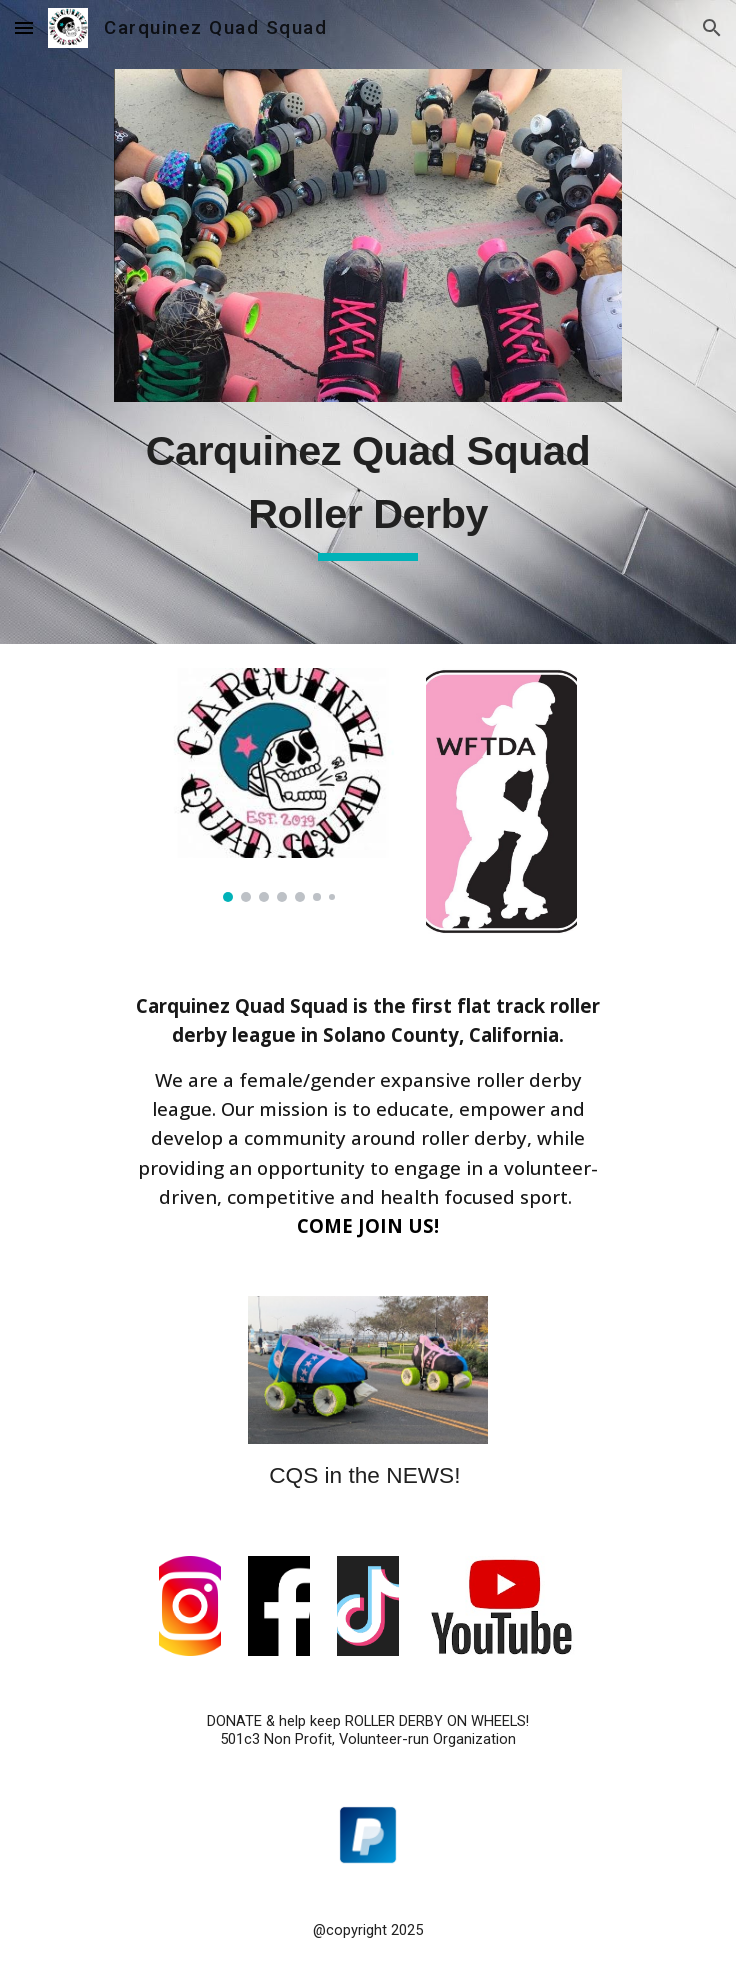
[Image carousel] (279, 785)
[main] (367, 489)
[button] (24, 27)
